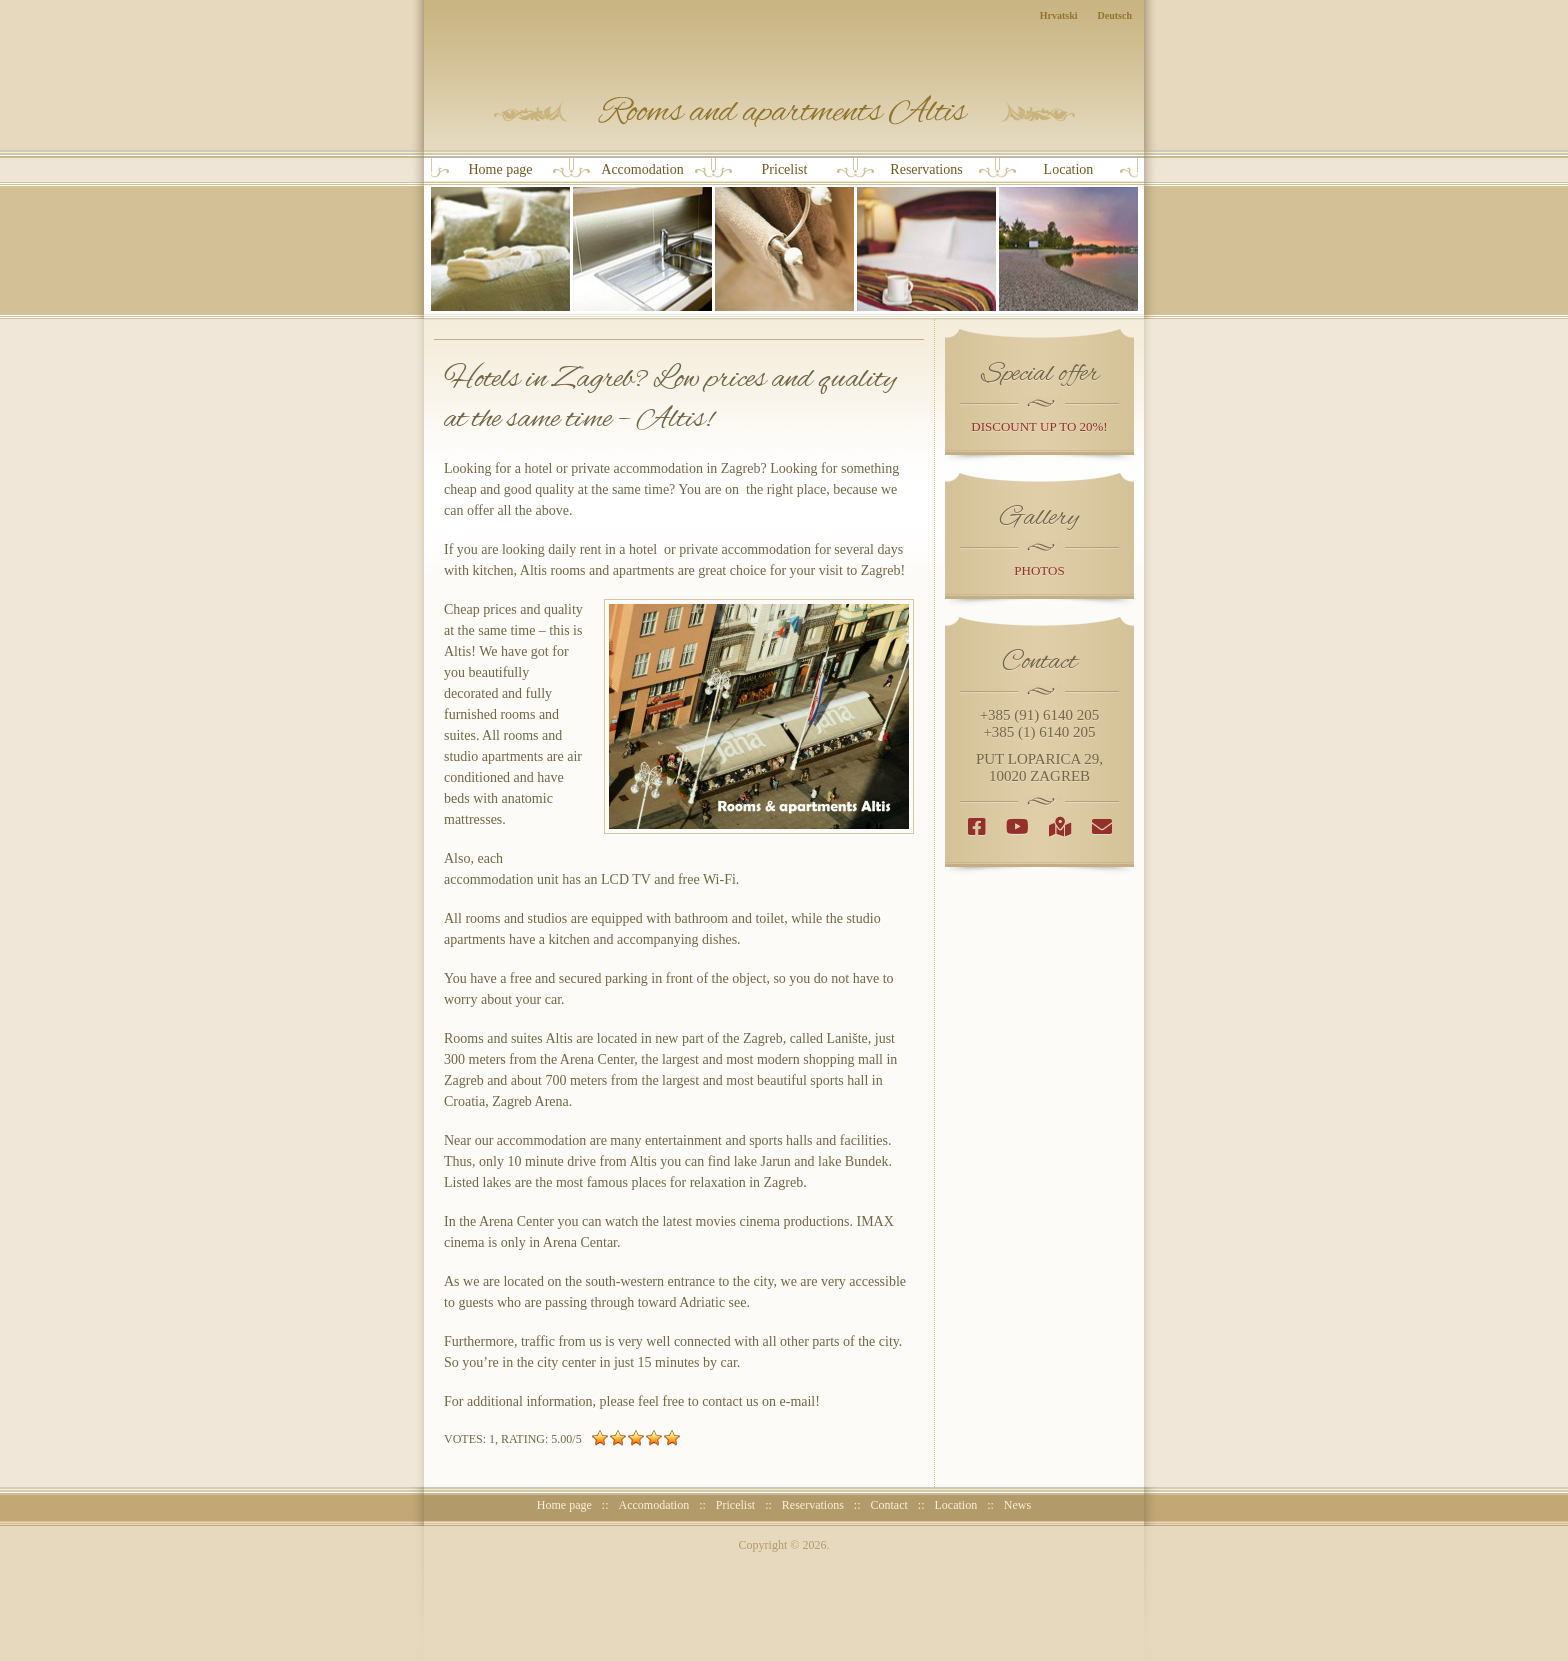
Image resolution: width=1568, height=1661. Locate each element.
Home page (500, 236)
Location (1068, 236)
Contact (889, 1505)
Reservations (926, 236)
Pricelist (784, 236)
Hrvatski (1059, 15)
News (1017, 1505)
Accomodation (642, 236)
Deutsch (1115, 15)
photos (1039, 570)
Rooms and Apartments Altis (784, 111)
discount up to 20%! (1039, 426)
